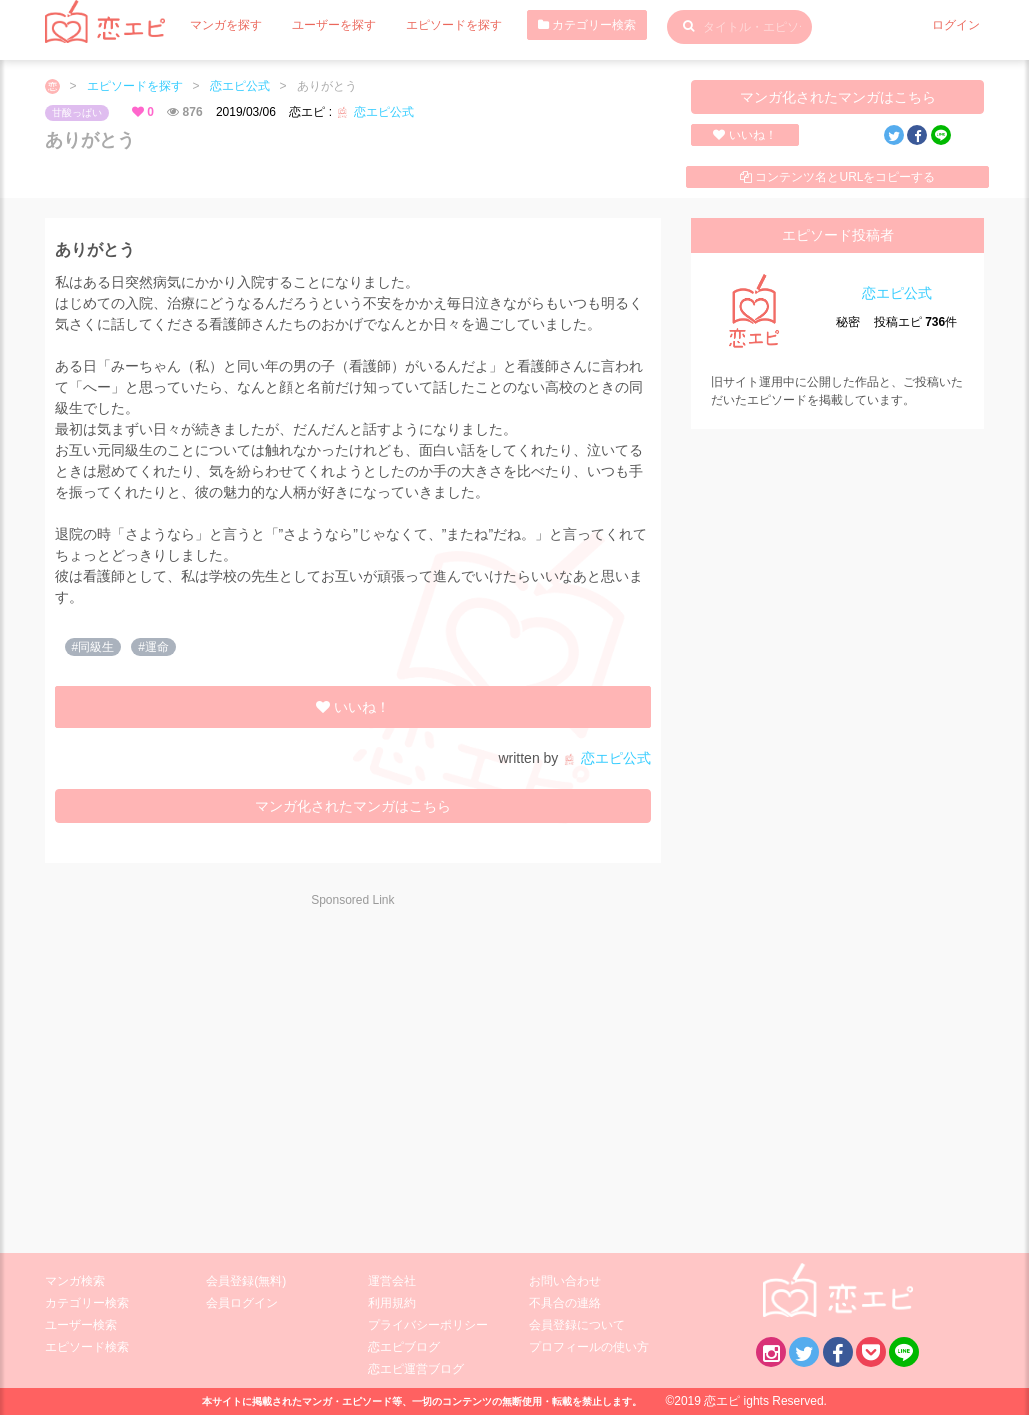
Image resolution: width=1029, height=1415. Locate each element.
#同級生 (93, 647)
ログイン (956, 25)
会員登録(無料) (246, 1281)
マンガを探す (226, 25)
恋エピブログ (404, 1347)
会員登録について (577, 1325)
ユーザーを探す (334, 25)
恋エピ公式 (240, 86)
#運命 (153, 647)
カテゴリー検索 (587, 25)
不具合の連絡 (565, 1303)
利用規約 (392, 1303)
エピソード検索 (87, 1347)
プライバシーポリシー (428, 1325)
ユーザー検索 (81, 1325)
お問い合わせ (565, 1281)
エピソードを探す (454, 25)
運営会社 (392, 1281)
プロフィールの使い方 (589, 1347)
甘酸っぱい (77, 112)
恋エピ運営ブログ (416, 1369)
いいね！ (744, 135)
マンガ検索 (75, 1281)
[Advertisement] (223, 1067)
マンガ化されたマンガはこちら (838, 97)
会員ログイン (242, 1303)
